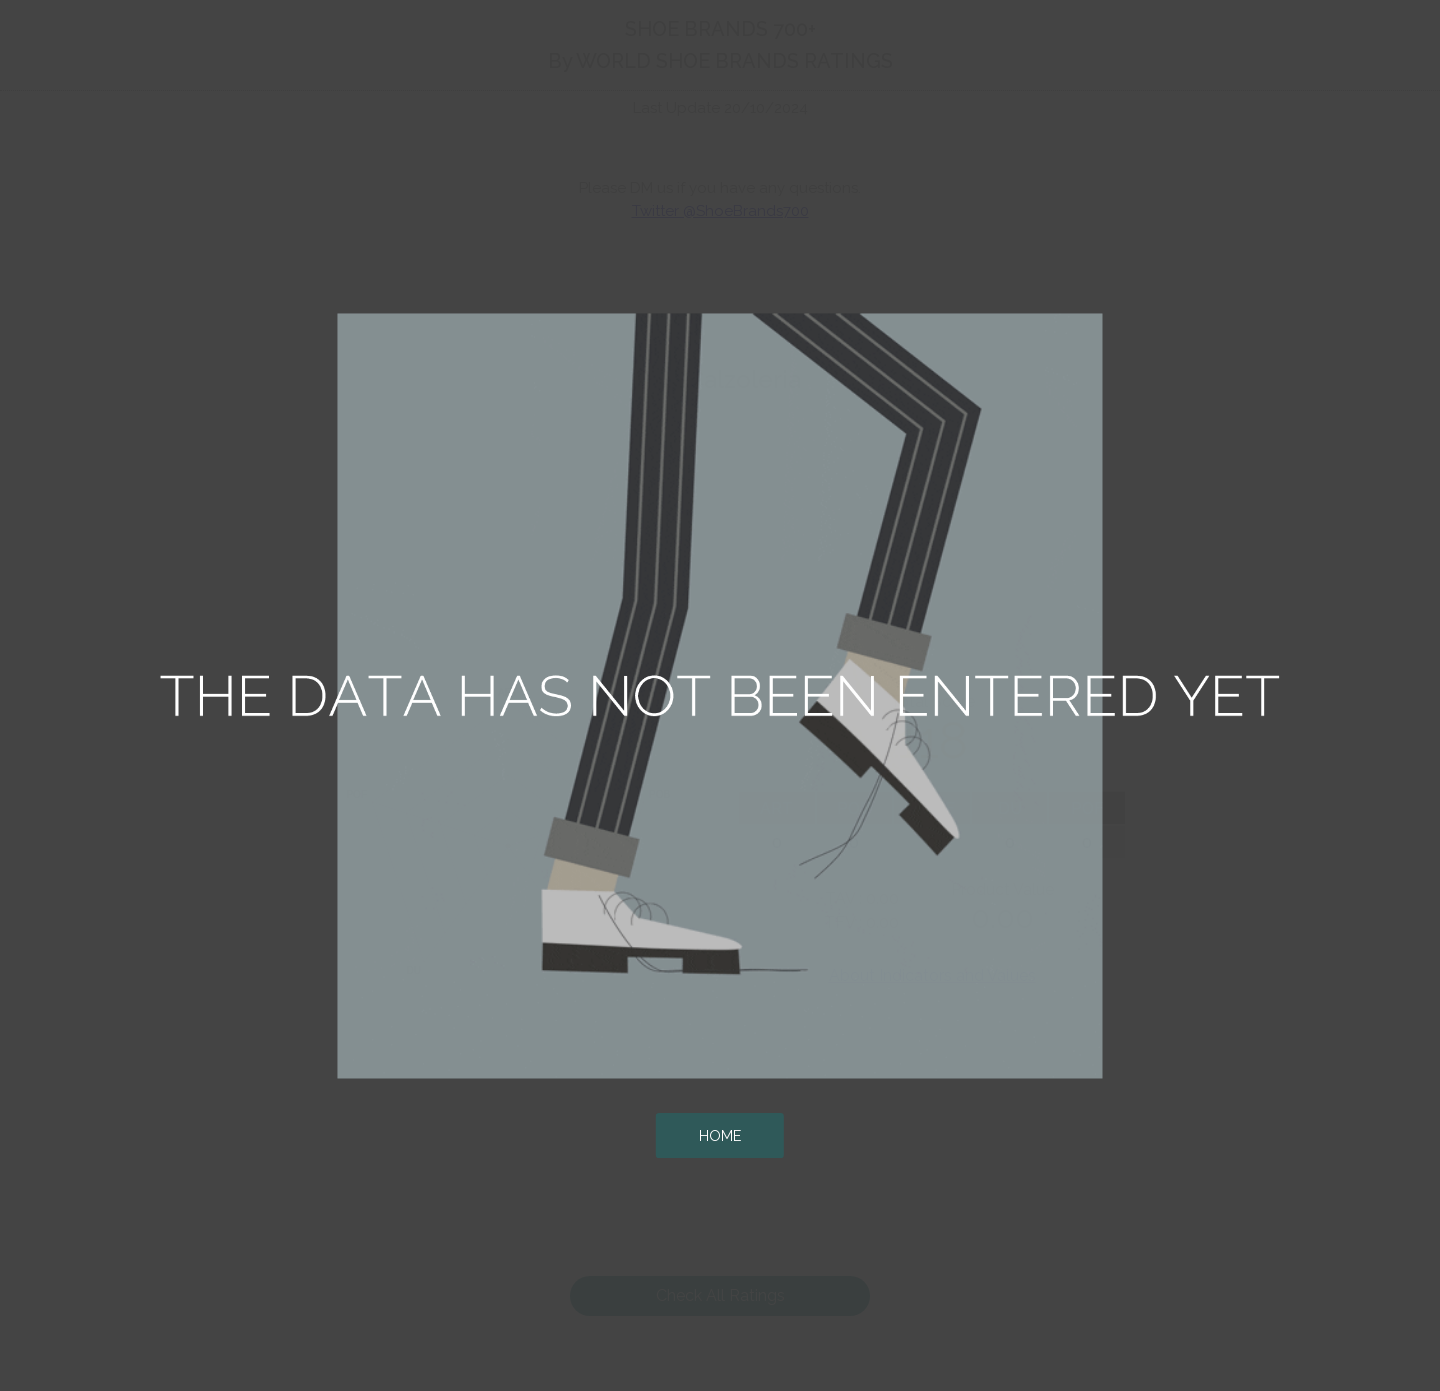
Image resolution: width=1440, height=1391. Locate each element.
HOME (720, 1135)
